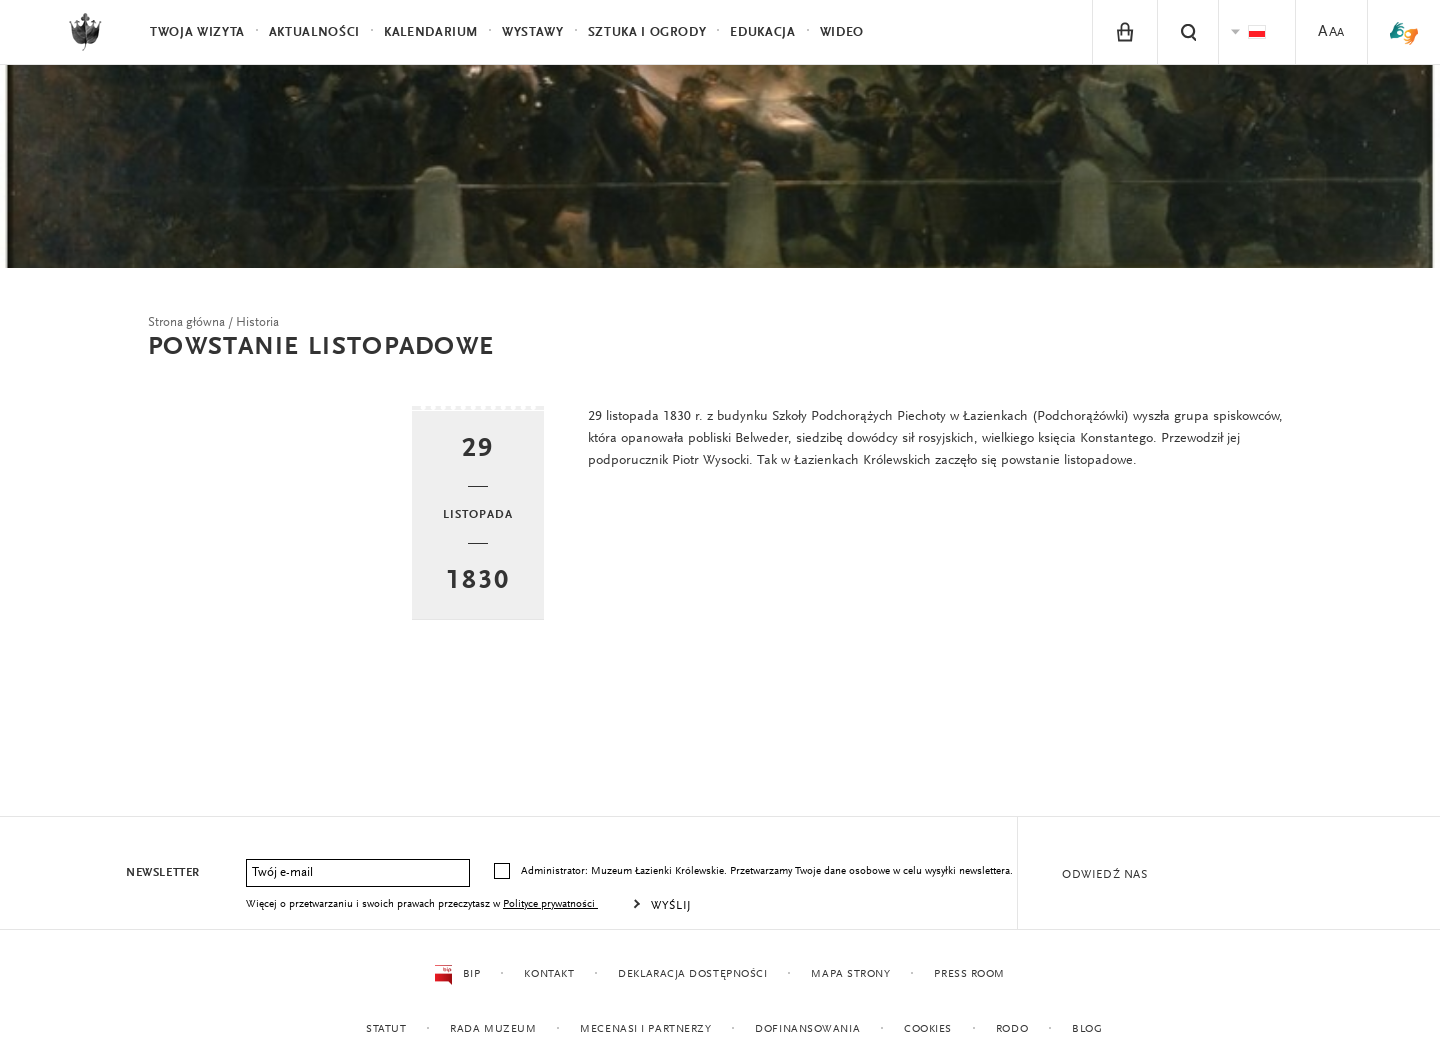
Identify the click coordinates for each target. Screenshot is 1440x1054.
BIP (457, 975)
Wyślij (671, 906)
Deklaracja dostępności (692, 974)
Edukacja (762, 32)
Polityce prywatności (550, 904)
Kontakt (549, 974)
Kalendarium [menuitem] (431, 32)
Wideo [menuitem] (842, 32)
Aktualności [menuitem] (314, 32)
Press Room (969, 974)
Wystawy (533, 32)
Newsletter (163, 873)
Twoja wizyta (197, 32)
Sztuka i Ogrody (647, 32)
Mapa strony (850, 974)
